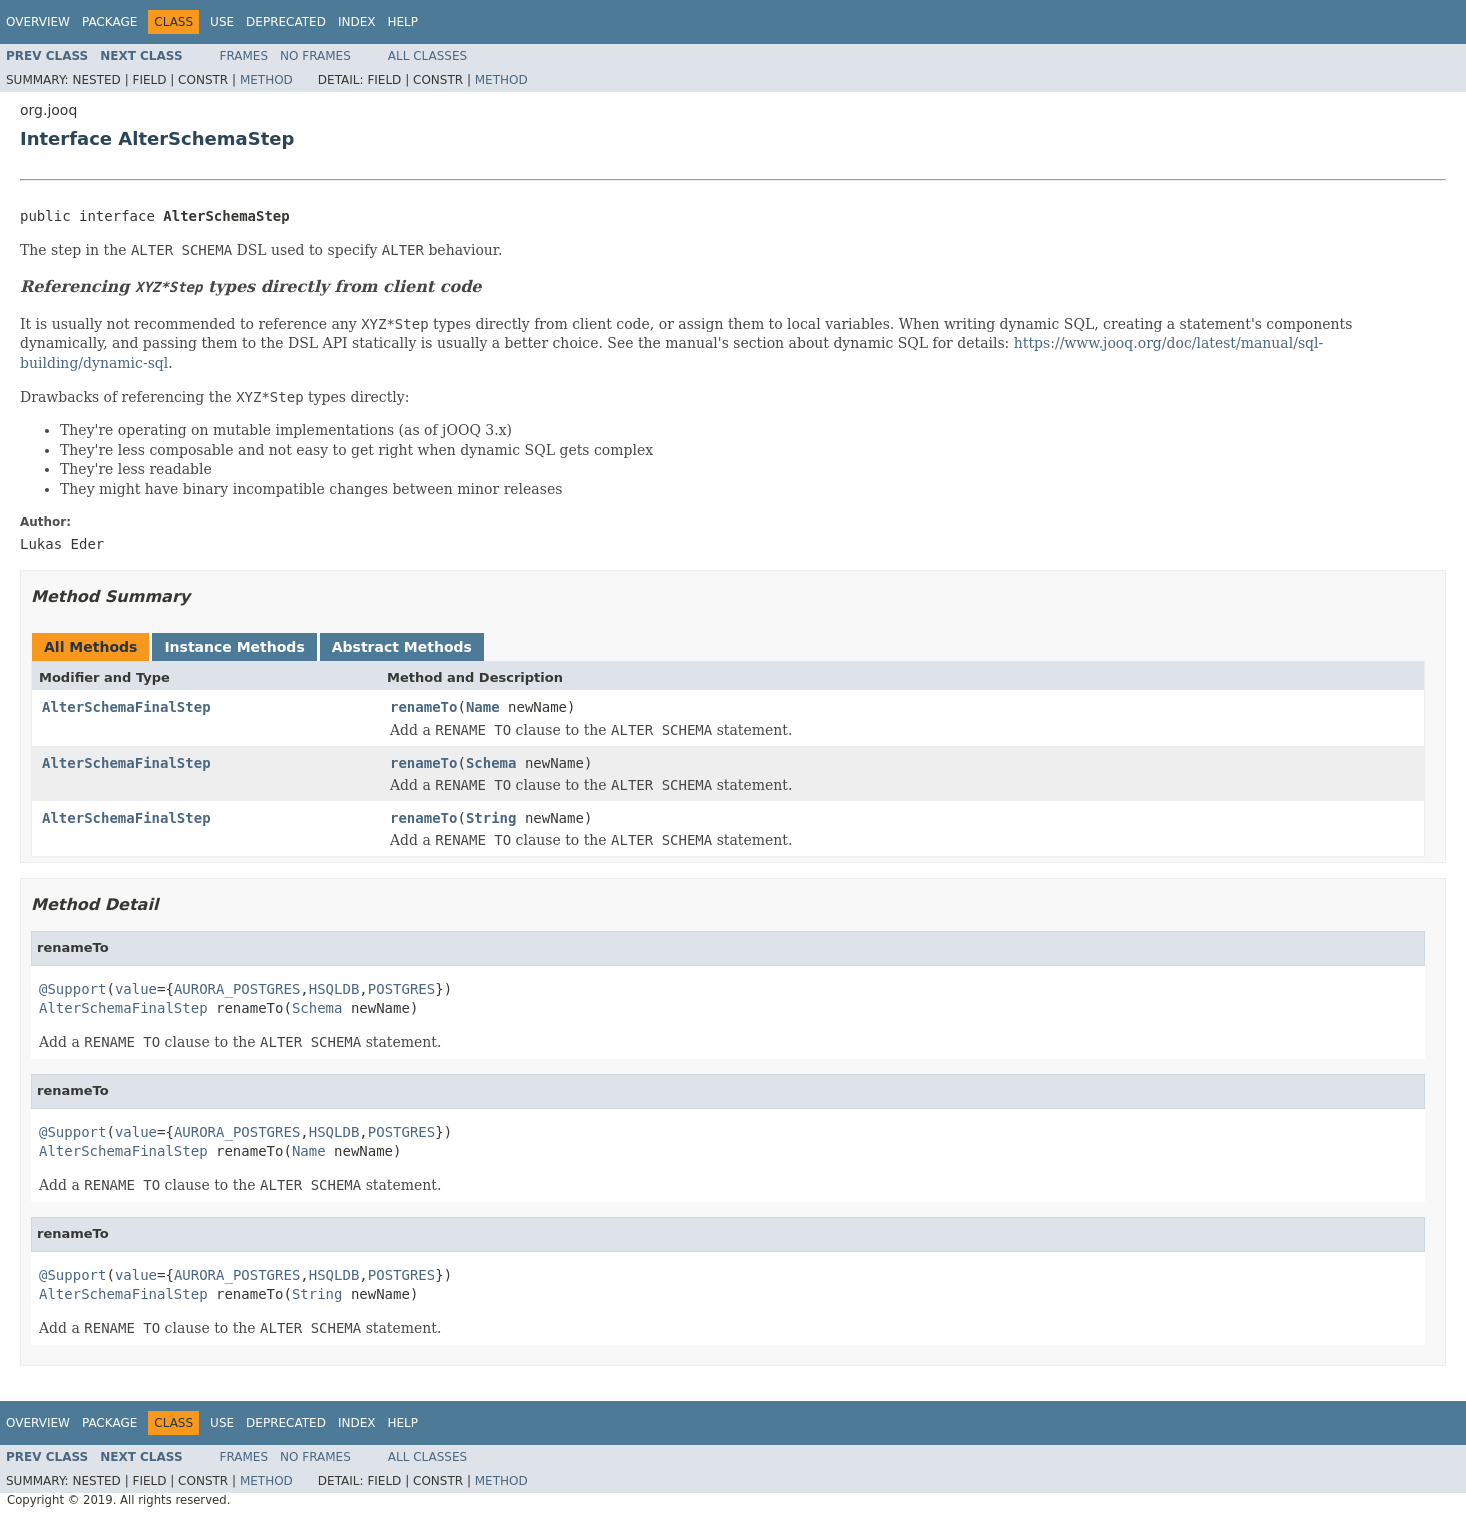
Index (357, 22)
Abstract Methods (402, 647)
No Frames (315, 56)
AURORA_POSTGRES (237, 989)
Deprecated (286, 22)
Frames (244, 56)
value (136, 989)
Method (266, 80)
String (491, 818)
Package (109, 22)
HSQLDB (334, 989)
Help (402, 22)
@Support (72, 989)
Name (483, 707)
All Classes (427, 56)
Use (222, 22)
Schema (491, 763)
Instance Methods (234, 647)
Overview (38, 22)
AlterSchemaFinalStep (126, 707)
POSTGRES (401, 989)
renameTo (423, 707)
